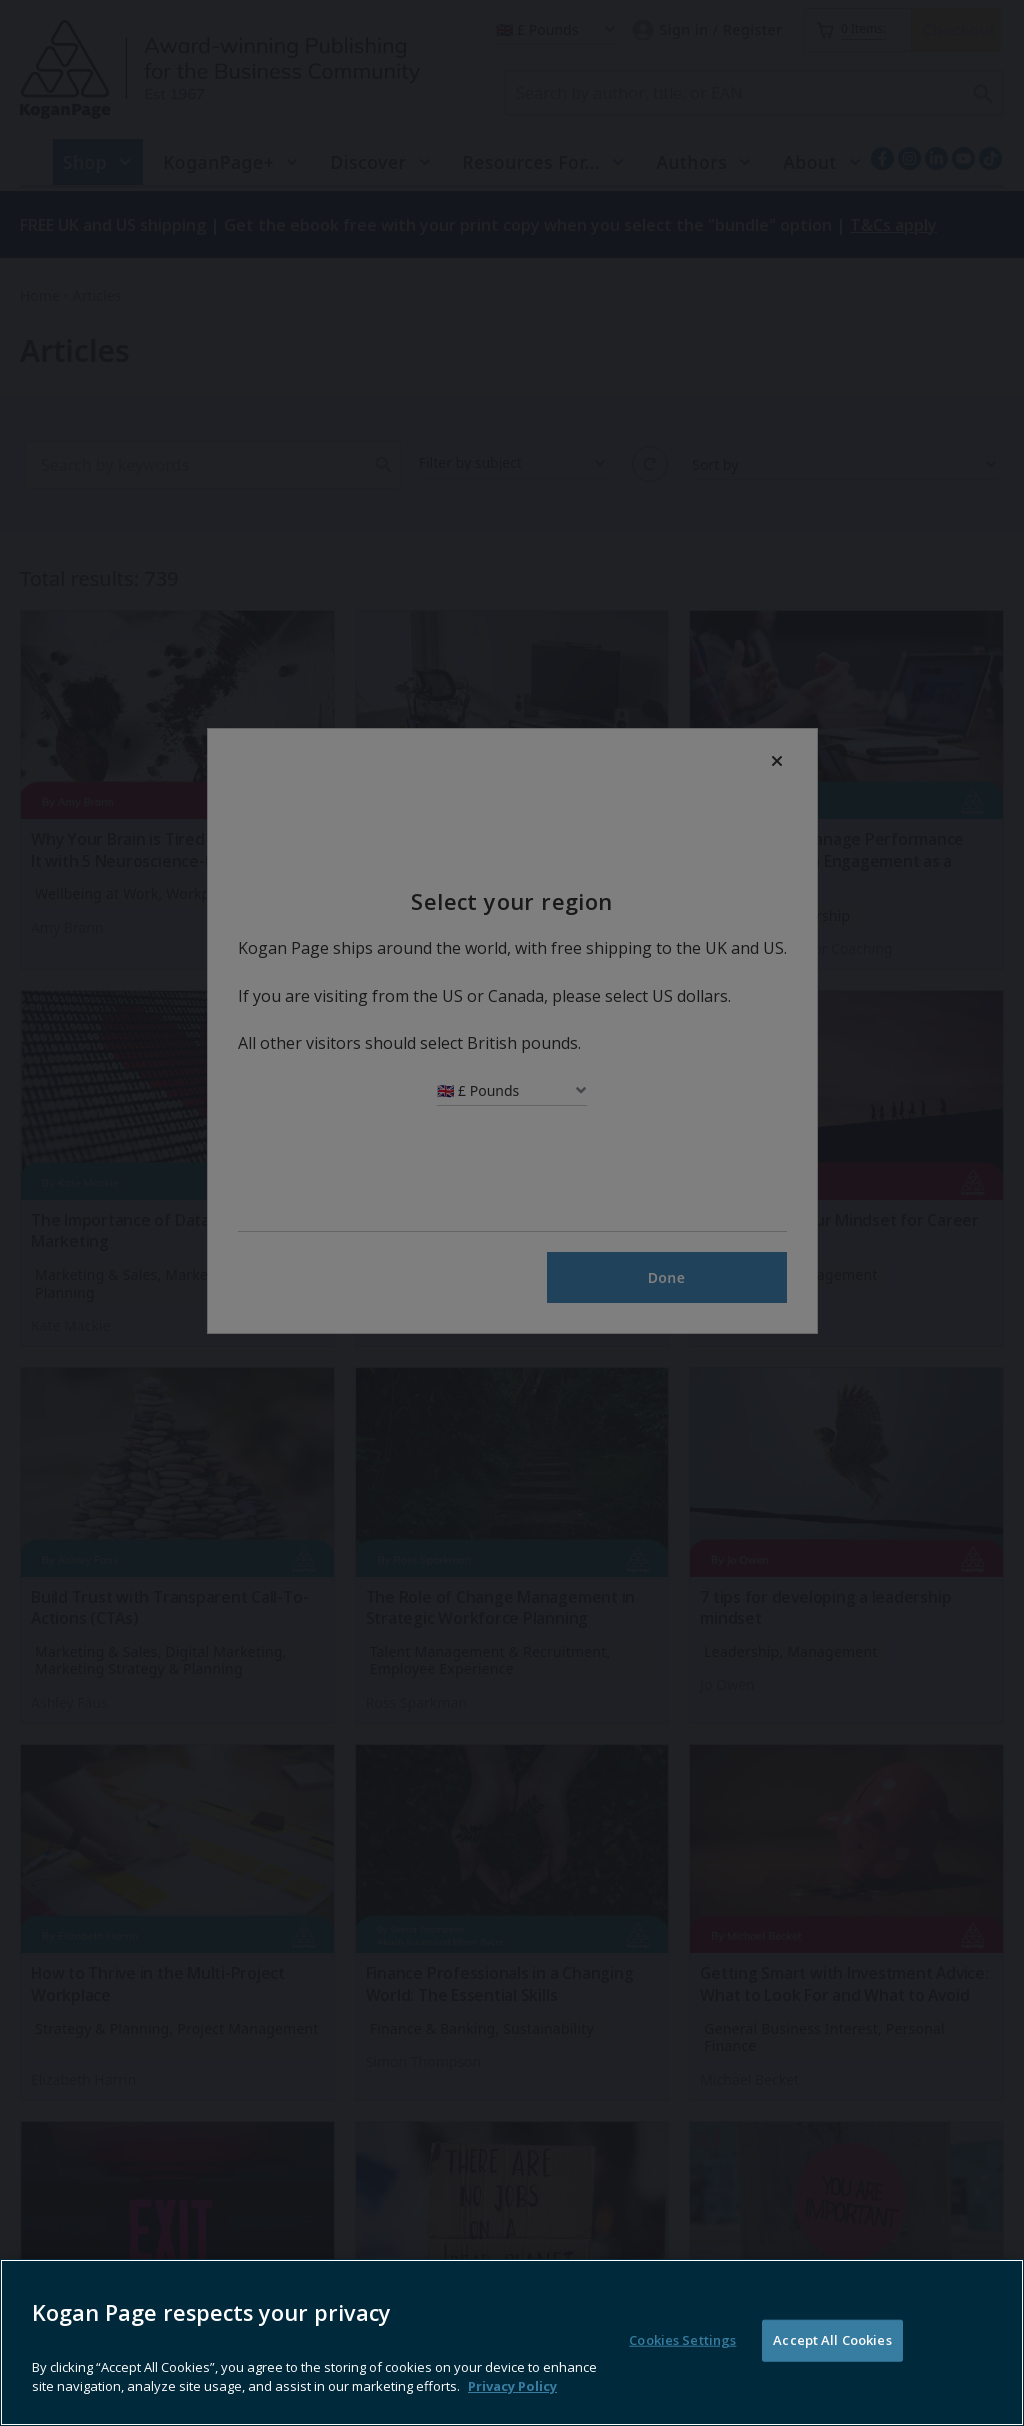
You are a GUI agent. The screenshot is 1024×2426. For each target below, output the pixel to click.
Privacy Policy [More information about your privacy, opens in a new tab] (512, 2411)
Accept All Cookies (832, 2364)
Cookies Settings (682, 2364)
